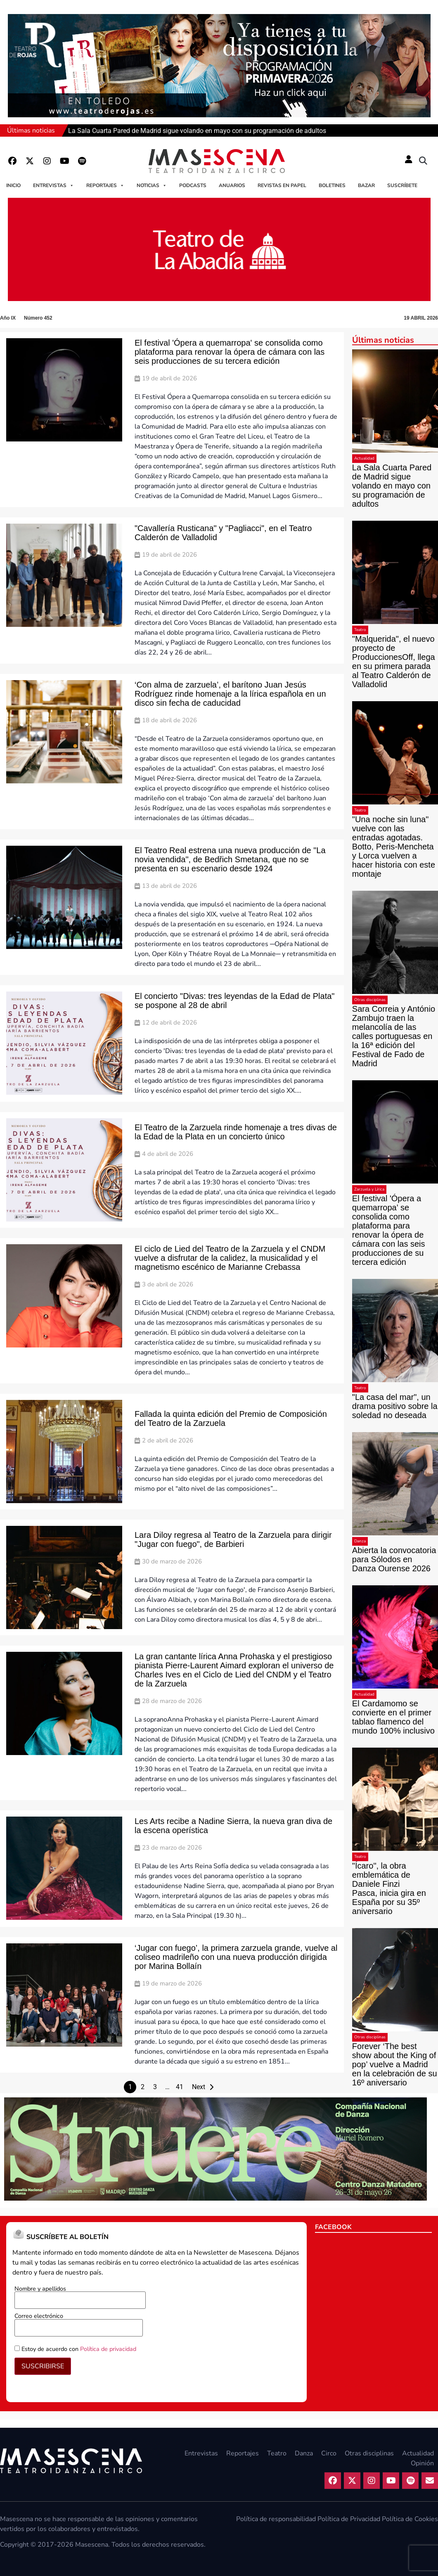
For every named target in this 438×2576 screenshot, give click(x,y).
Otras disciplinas (370, 1000)
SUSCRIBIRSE (42, 2366)
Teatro (360, 630)
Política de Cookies (410, 2519)
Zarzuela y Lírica (369, 1189)
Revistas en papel (282, 185)
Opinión (422, 2463)
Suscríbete (402, 185)
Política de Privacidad (348, 2519)
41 (179, 2087)
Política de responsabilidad (276, 2519)
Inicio (13, 185)
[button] (423, 161)
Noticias (152, 185)
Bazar (366, 185)
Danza (360, 1541)
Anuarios (232, 185)
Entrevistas (53, 185)
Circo (328, 2453)
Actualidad (364, 458)
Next (198, 2087)
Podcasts (192, 185)
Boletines (332, 185)
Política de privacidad (108, 2349)
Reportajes (105, 185)
